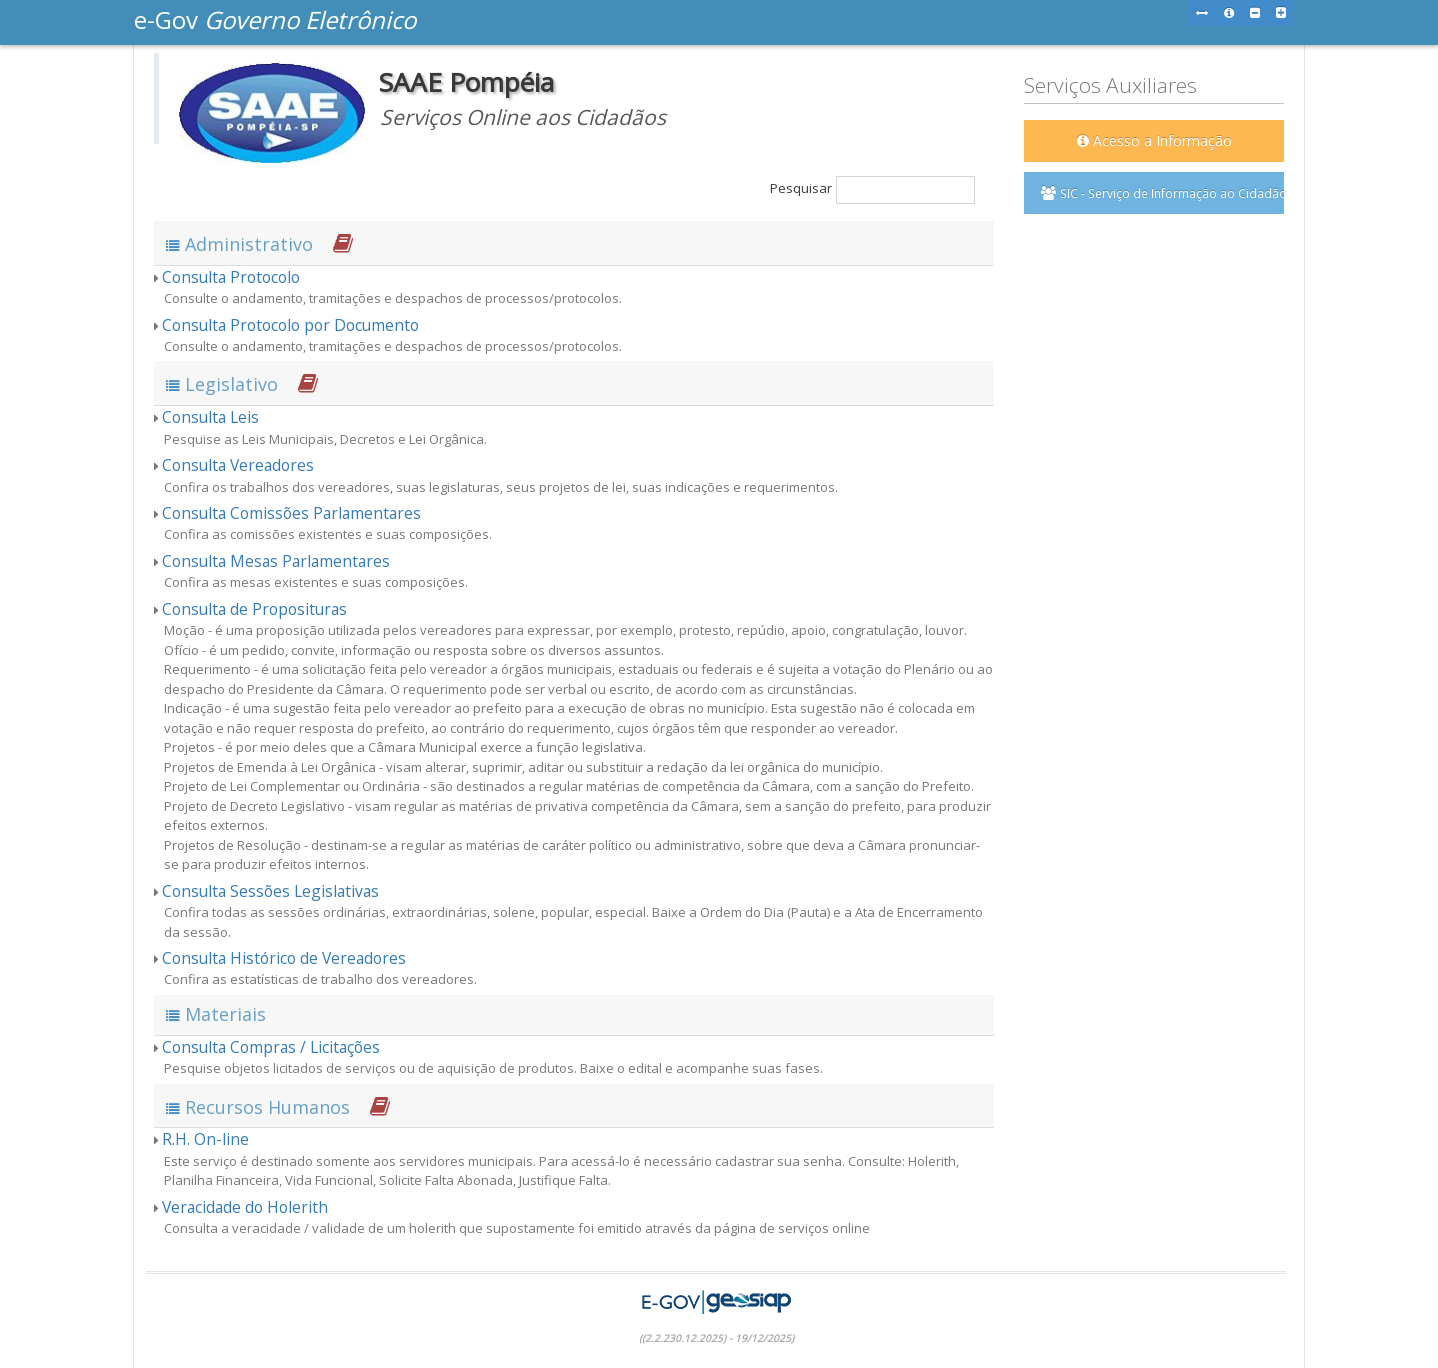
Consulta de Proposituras (254, 609)
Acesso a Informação (1154, 140)
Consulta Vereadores (238, 465)
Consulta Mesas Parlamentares (276, 561)
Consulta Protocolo (231, 277)
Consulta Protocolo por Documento (290, 325)
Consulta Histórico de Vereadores (284, 958)
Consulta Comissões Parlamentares (291, 513)
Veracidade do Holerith (245, 1207)
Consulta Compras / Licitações (271, 1047)
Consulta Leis (210, 417)
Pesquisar (872, 190)
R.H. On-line (205, 1139)
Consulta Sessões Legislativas (270, 891)
